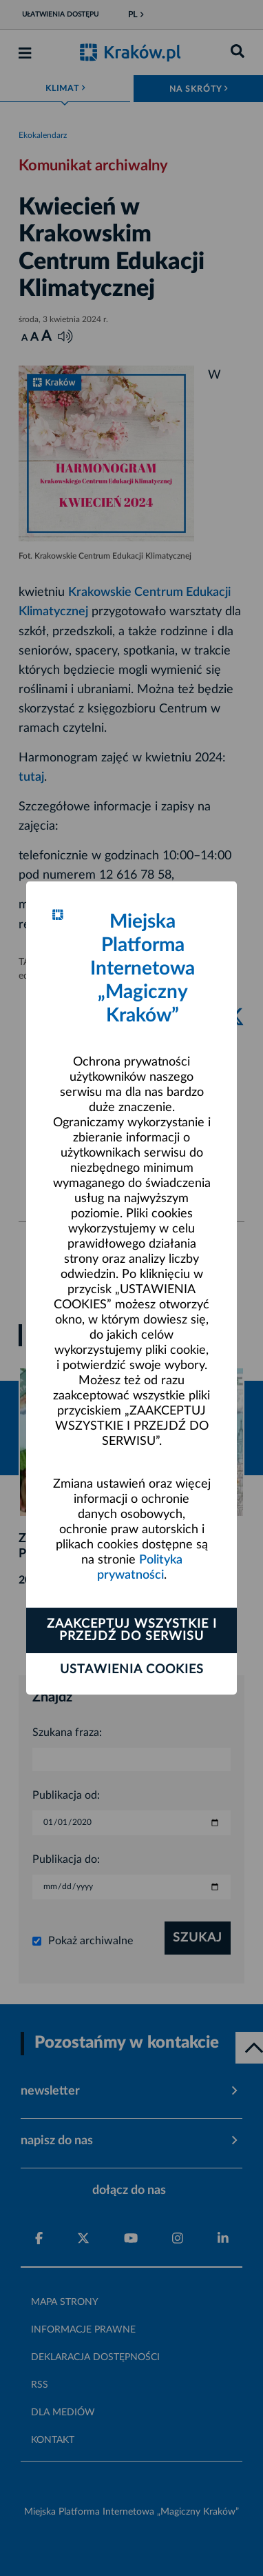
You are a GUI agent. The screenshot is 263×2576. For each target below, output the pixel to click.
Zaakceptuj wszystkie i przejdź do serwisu (132, 1630)
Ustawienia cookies (132, 1670)
